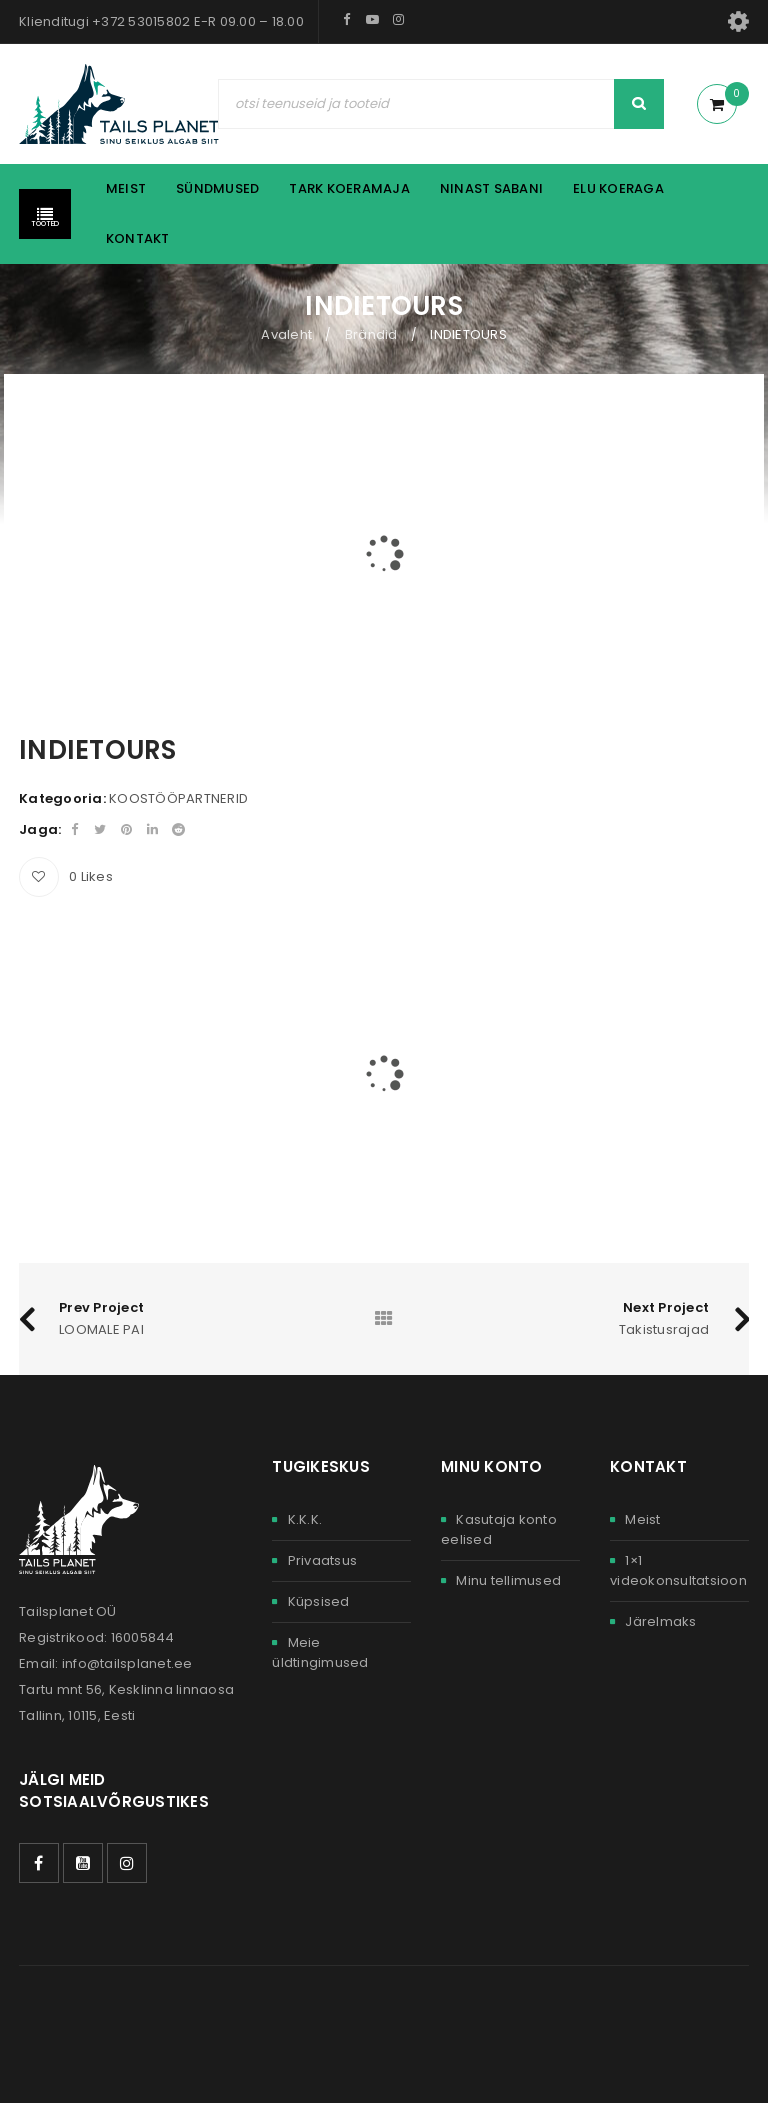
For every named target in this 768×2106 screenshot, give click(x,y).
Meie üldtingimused (320, 1654)
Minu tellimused (508, 1582)
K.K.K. (305, 1521)
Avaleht (286, 334)
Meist (642, 1521)
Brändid (371, 334)
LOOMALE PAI (101, 1331)
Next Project (666, 1307)
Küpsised (319, 1603)
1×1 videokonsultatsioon (678, 1572)
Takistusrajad (664, 1331)
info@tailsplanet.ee (127, 1666)
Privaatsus (323, 1562)
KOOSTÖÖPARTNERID (178, 798)
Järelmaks (660, 1623)
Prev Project (101, 1307)
